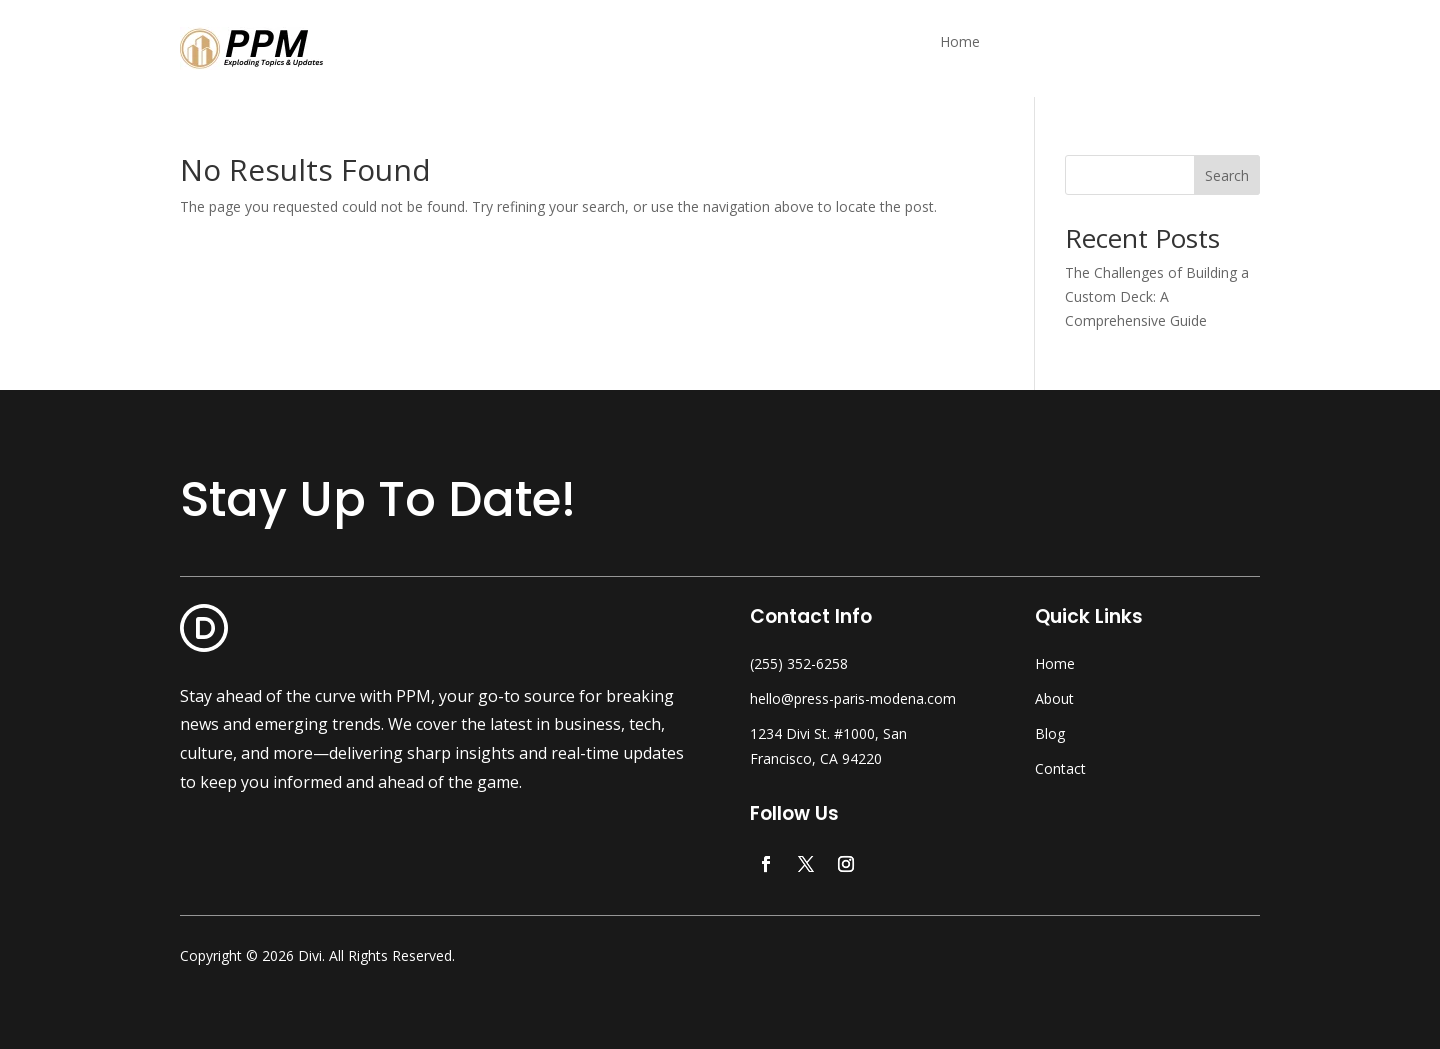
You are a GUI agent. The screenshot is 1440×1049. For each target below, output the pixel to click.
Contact (1060, 768)
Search (1227, 175)
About (1054, 698)
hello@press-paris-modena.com (853, 698)
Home (960, 43)
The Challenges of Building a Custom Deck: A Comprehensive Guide (1157, 296)
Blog (1050, 733)
